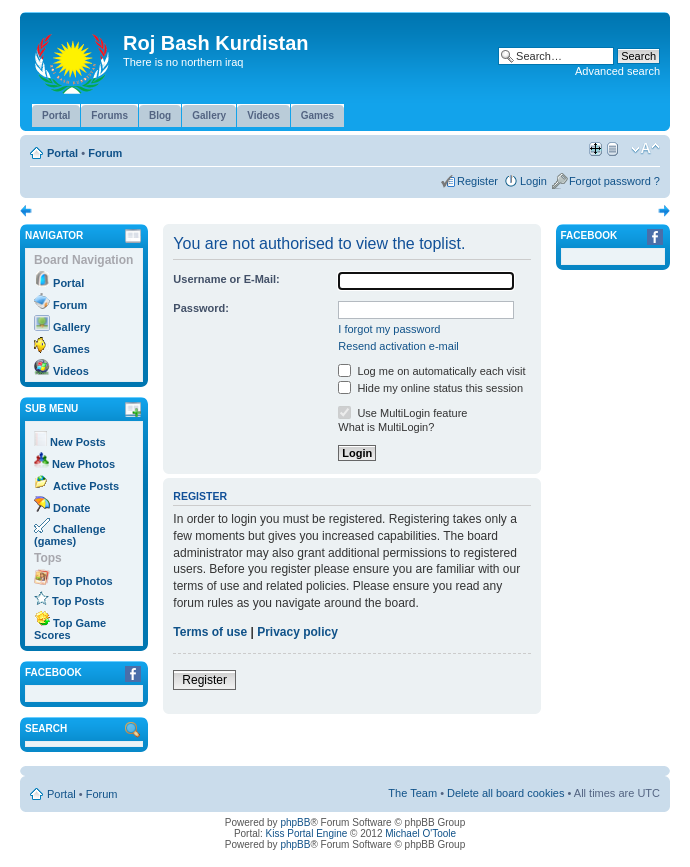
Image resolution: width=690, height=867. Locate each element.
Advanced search (617, 71)
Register (477, 181)
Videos (71, 371)
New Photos (83, 464)
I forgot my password (389, 329)
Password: (201, 308)
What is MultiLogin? (386, 427)
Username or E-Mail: (226, 279)
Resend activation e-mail (398, 346)
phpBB (295, 822)
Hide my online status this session (430, 388)
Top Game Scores (70, 629)
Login (533, 181)
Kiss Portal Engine (307, 833)
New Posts (78, 442)
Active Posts (86, 486)
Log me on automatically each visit (431, 371)
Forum (105, 153)
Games (71, 349)
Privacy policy (297, 632)
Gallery (71, 327)
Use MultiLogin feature (402, 413)
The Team (412, 793)
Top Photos (83, 581)
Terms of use (210, 632)
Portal (62, 153)
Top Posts (78, 601)
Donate (71, 508)
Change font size (645, 149)
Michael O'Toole (420, 833)
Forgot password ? (614, 181)
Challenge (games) (70, 535)
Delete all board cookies (505, 793)
